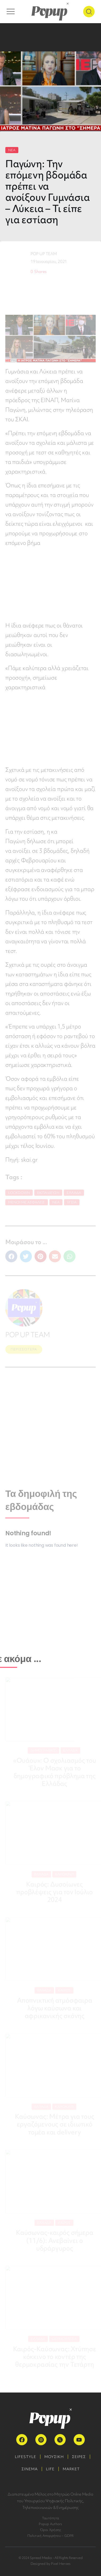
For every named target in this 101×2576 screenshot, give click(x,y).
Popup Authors (50, 2524)
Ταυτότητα (50, 2518)
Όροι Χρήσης (50, 2530)
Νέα (56, 1202)
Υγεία (72, 1202)
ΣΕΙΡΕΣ (79, 2456)
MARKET (71, 2469)
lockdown (19, 1192)
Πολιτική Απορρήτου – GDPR (50, 2535)
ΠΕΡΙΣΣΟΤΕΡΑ (24, 1349)
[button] (11, 1256)
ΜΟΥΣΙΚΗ (54, 2456)
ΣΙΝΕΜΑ (30, 2469)
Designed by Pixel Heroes (51, 2563)
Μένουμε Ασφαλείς (26, 1202)
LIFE (50, 2469)
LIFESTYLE (25, 2456)
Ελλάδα (74, 1192)
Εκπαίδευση (48, 1192)
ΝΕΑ (11, 150)
